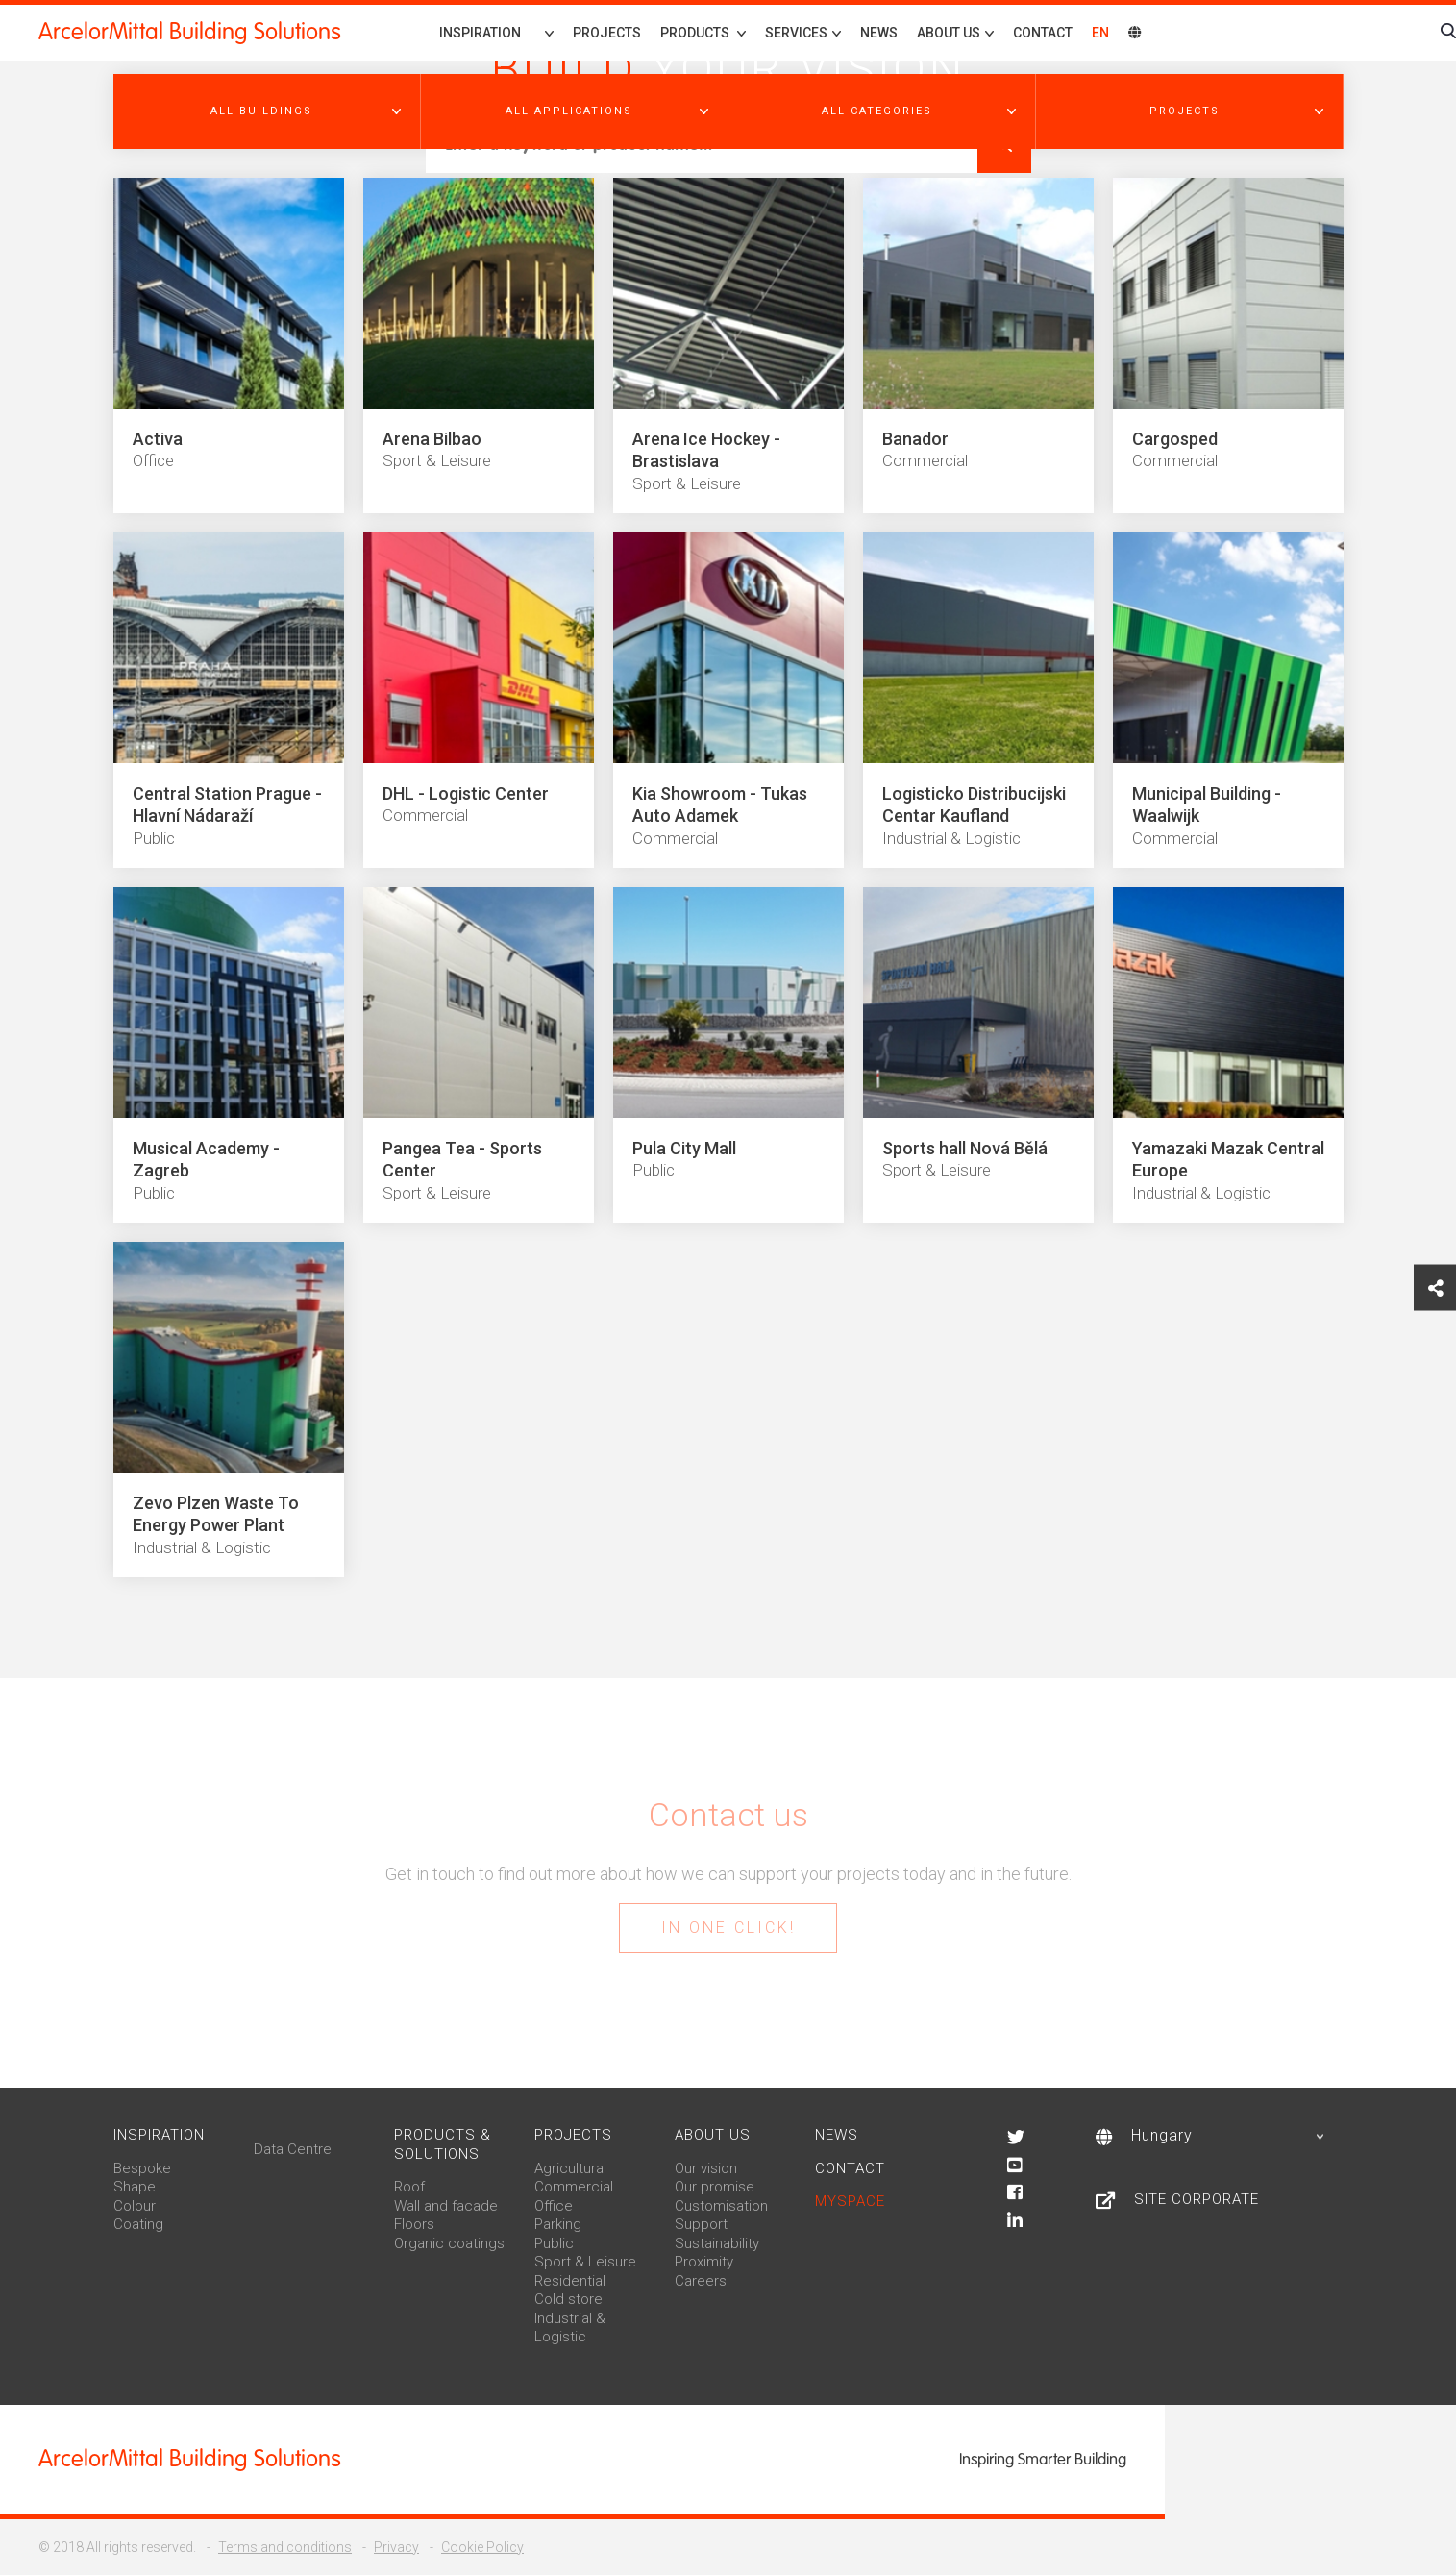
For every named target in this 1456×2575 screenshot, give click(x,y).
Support (701, 2224)
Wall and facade (446, 2206)
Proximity (704, 2261)
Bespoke (142, 2168)
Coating (138, 2224)
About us (713, 2134)
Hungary (1227, 2135)
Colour (134, 2206)
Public (554, 2243)
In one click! (728, 1928)
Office (553, 2206)
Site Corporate (1196, 2199)
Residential (569, 2281)
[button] (267, 111)
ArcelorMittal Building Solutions (189, 31)
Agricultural (570, 2168)
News (879, 32)
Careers (701, 2281)
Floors (414, 2224)
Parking (557, 2224)
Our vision (706, 2168)
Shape (134, 2186)
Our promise (714, 2186)
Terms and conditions (285, 2547)
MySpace (850, 2201)
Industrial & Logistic (569, 2328)
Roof (409, 2186)
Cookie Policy (482, 2547)
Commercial (573, 2186)
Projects (607, 32)
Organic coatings (449, 2243)
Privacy (396, 2547)
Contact (1043, 32)
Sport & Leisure (585, 2261)
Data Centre (293, 2149)
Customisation (721, 2206)
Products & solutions (442, 2144)
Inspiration (480, 32)
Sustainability (717, 2243)
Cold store (568, 2299)
